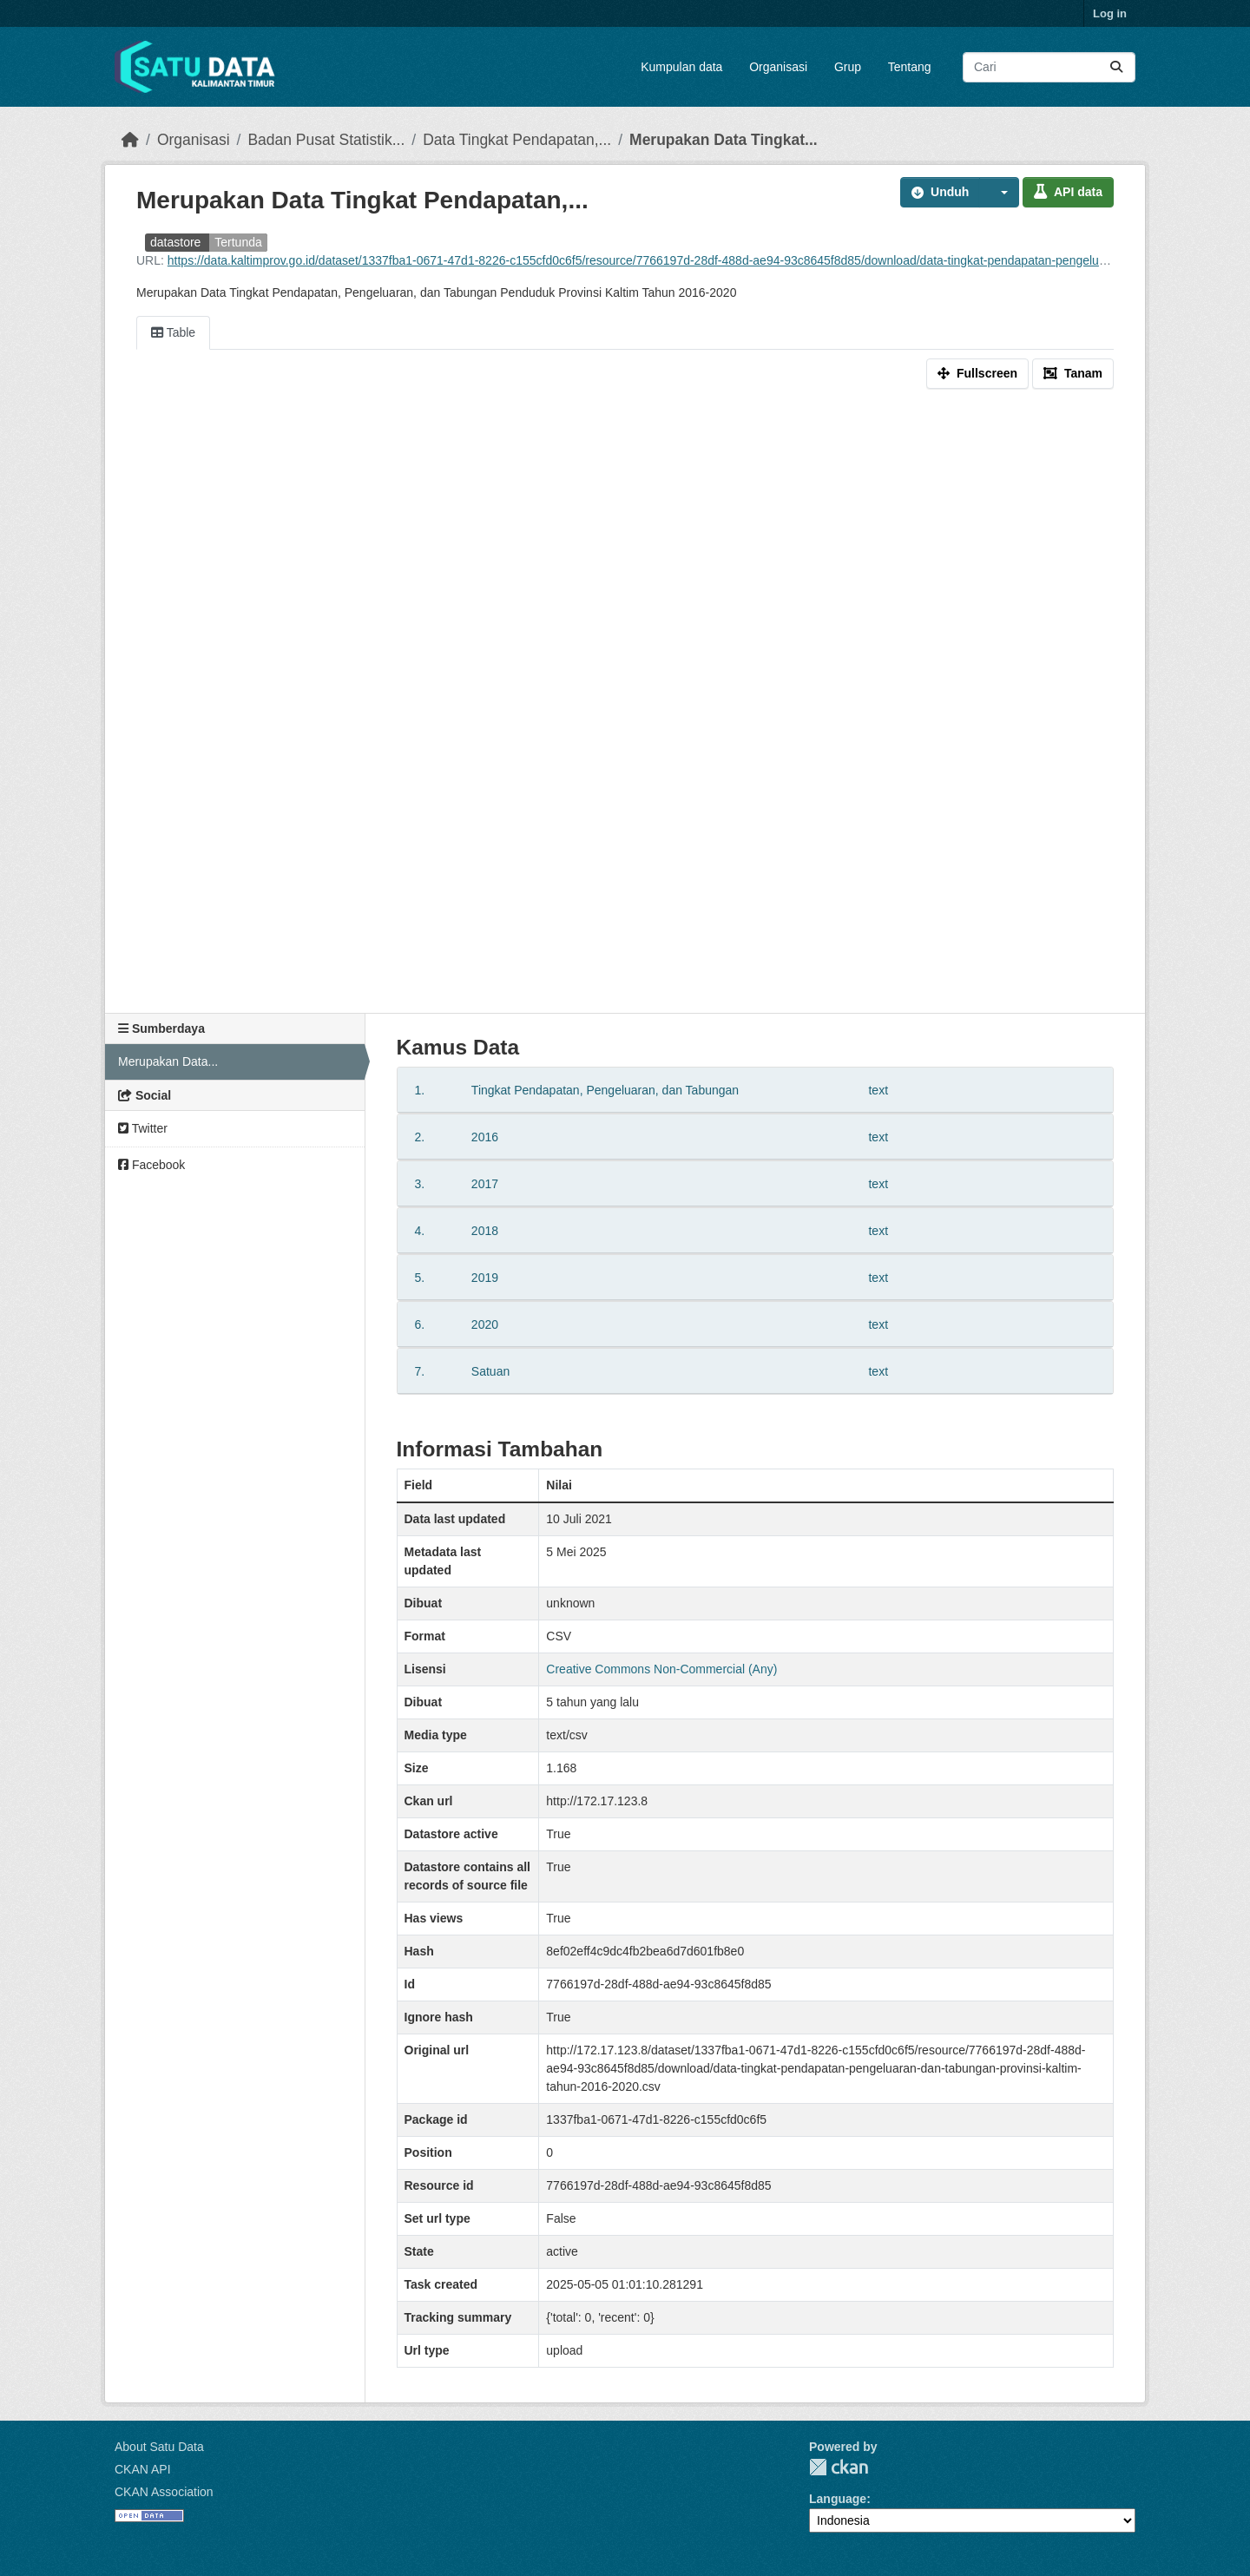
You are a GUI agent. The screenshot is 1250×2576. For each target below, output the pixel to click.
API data (1068, 192)
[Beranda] (130, 139)
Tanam (1072, 373)
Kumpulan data (681, 67)
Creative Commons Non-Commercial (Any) (661, 1669)
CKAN (838, 2467)
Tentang (909, 67)
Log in (1110, 13)
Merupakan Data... (168, 1061)
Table (173, 332)
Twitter (143, 1128)
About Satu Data (159, 2447)
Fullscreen (977, 373)
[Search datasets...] (1049, 67)
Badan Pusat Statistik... (326, 139)
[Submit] (1116, 67)
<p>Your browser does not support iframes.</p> (625, 705)
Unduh (940, 192)
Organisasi (778, 67)
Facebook (151, 1165)
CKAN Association (164, 2492)
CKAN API (143, 2469)
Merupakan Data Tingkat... (723, 139)
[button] (999, 192)
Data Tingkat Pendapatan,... (517, 139)
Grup (847, 67)
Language (837, 2499)
